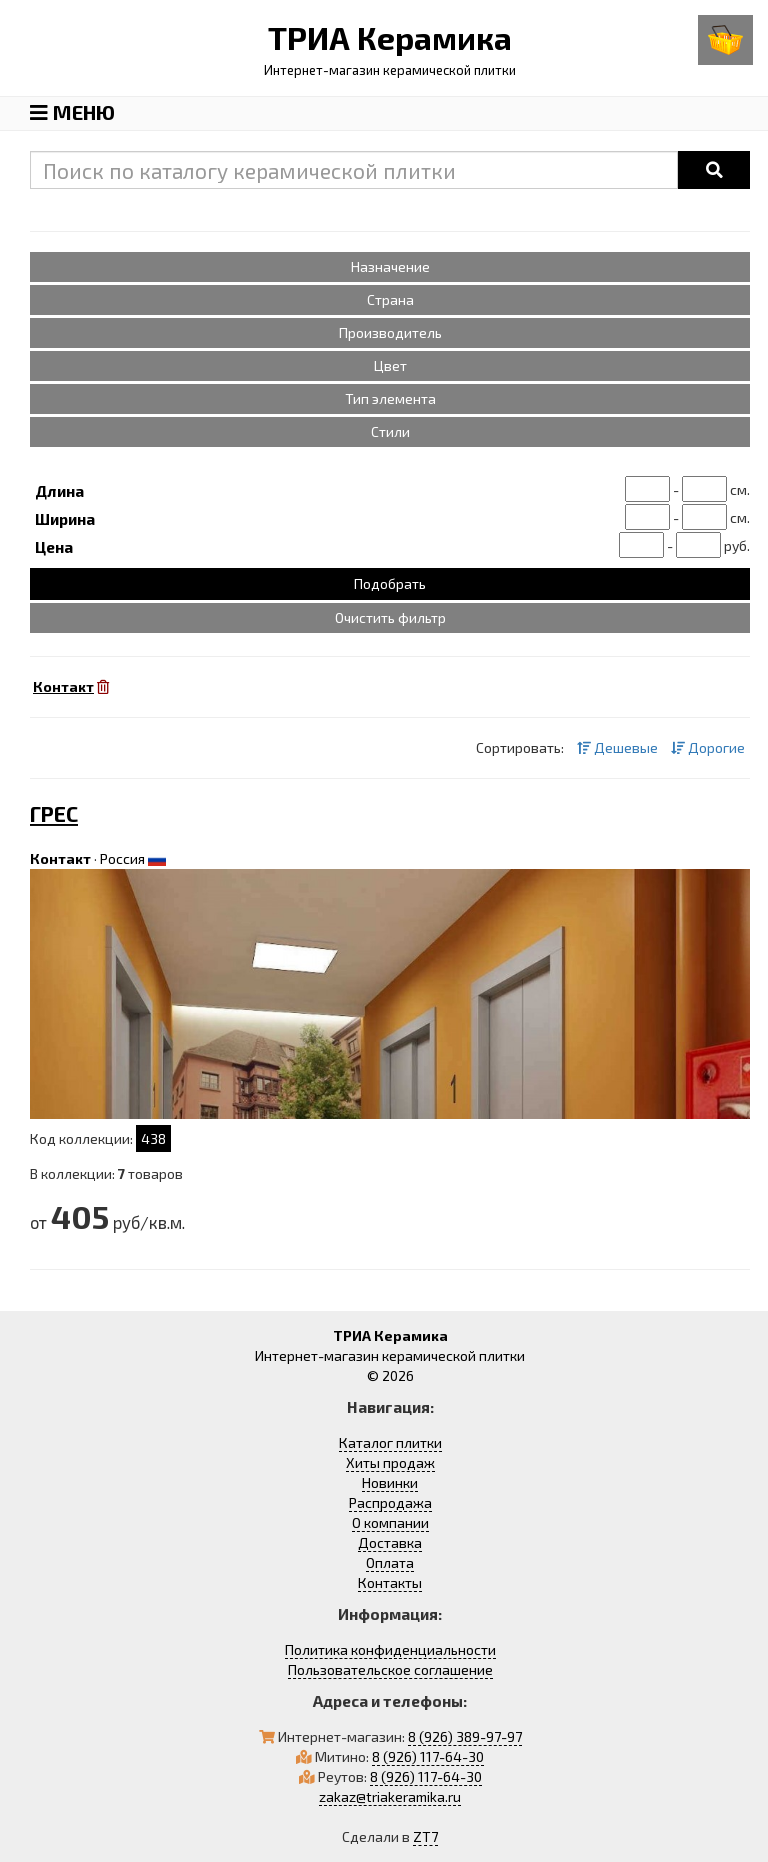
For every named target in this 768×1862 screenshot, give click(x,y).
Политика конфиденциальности (390, 1649)
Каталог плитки (390, 1442)
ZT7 (425, 1836)
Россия (122, 858)
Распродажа (390, 1502)
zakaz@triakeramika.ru (390, 1796)
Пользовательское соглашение (390, 1669)
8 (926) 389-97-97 (465, 1736)
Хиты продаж (390, 1462)
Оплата (390, 1562)
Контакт (60, 858)
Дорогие (708, 747)
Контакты (390, 1582)
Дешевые (617, 747)
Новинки (390, 1482)
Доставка (390, 1542)
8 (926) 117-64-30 (428, 1756)
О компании (390, 1522)
